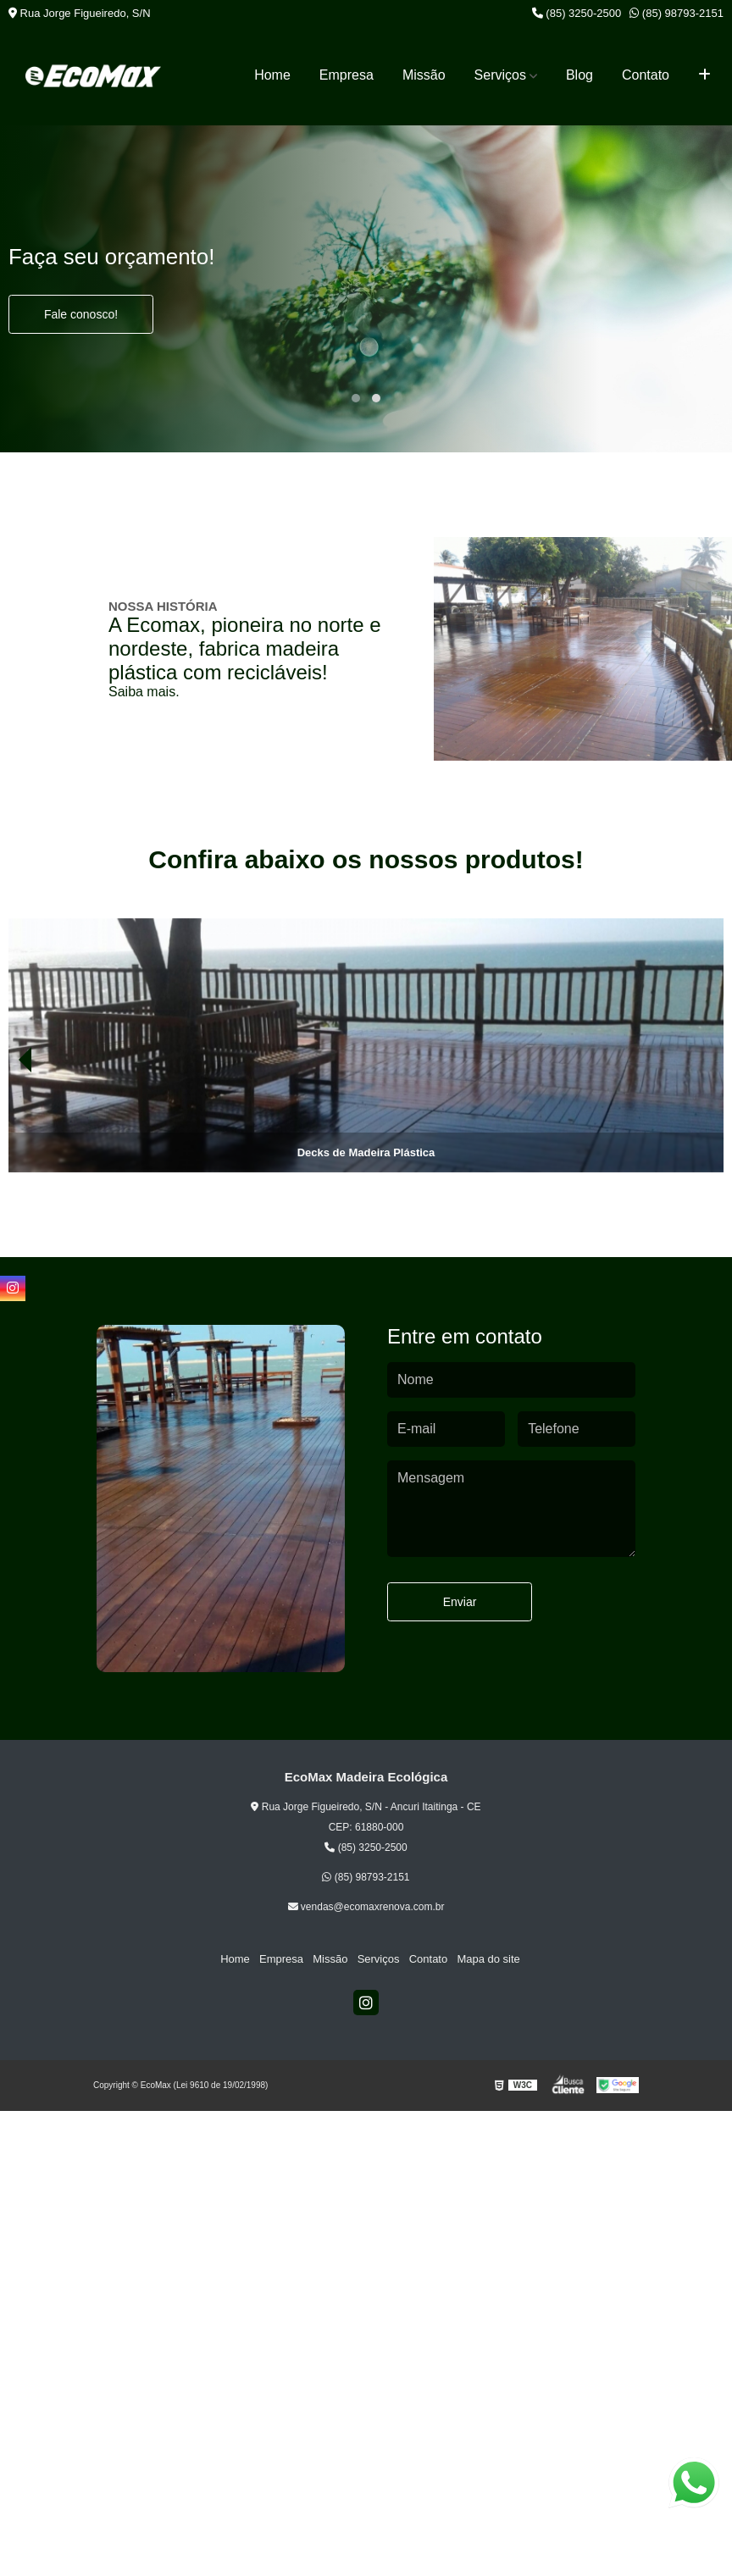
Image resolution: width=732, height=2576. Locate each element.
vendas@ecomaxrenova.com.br (366, 1907)
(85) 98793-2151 (676, 13)
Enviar (460, 1602)
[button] (356, 398)
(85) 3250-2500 (577, 13)
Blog (579, 75)
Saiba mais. (144, 691)
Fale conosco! (81, 314)
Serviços (500, 75)
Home (272, 75)
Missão (424, 75)
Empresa (346, 75)
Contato (645, 75)
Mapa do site (485, 1959)
